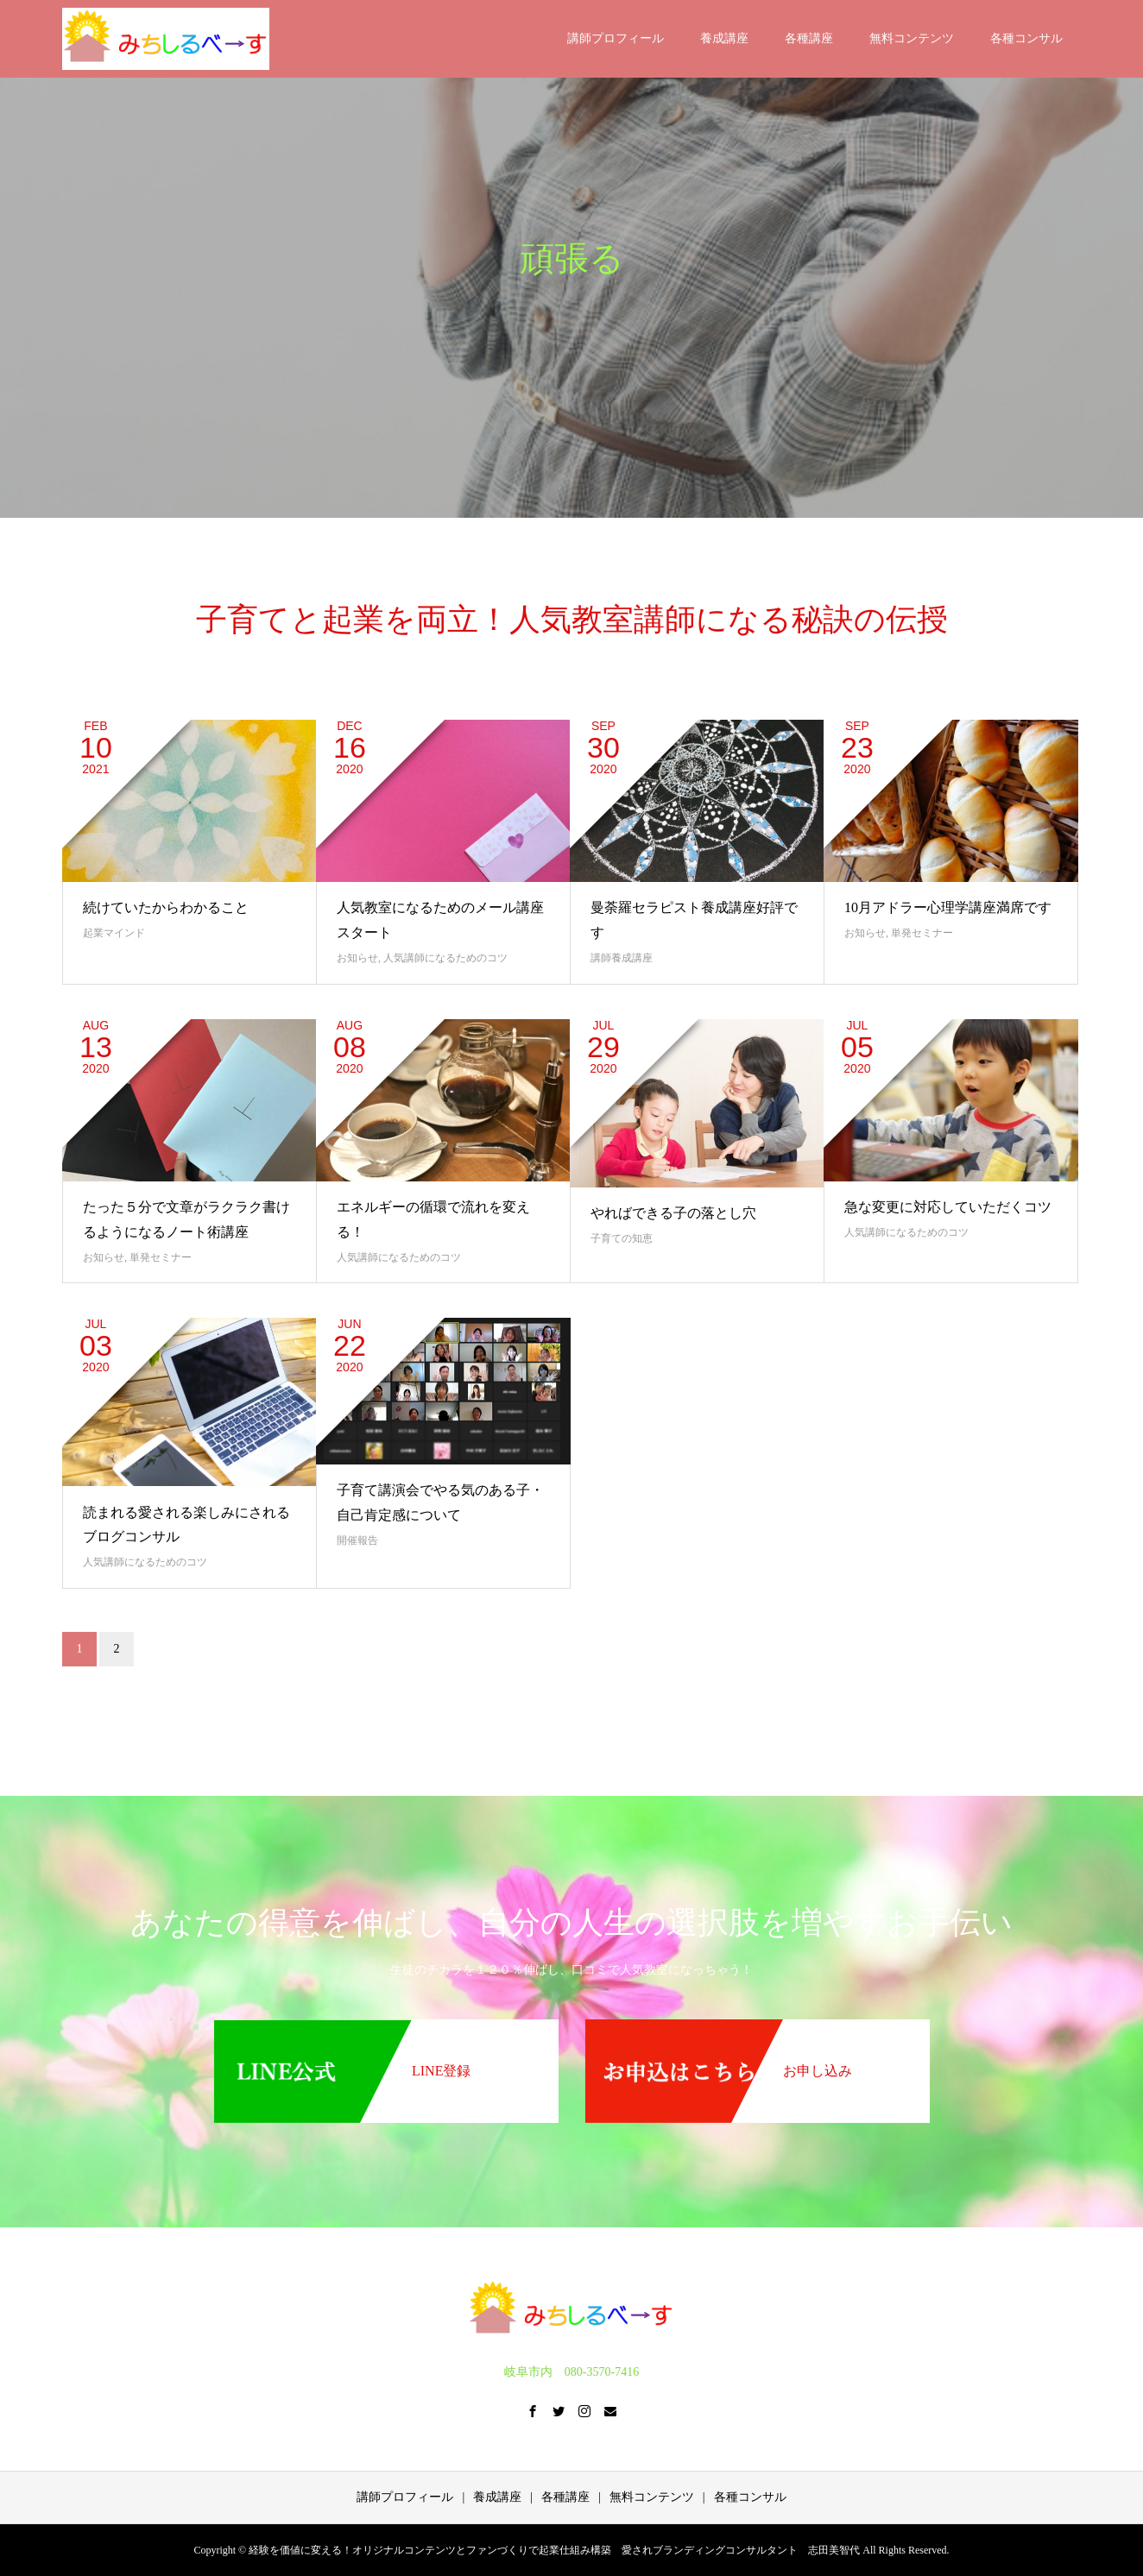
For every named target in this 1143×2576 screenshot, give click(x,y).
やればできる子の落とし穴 (673, 1213)
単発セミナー (922, 933)
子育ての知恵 (621, 1238)
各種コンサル (1026, 38)
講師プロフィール (615, 38)
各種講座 (809, 38)
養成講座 (724, 38)
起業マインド (114, 933)
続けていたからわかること (166, 907)
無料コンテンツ (911, 38)
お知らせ (357, 958)
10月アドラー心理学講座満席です (947, 907)
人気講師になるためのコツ (445, 958)
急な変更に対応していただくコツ (947, 1207)
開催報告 (357, 1540)
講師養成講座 (621, 958)
